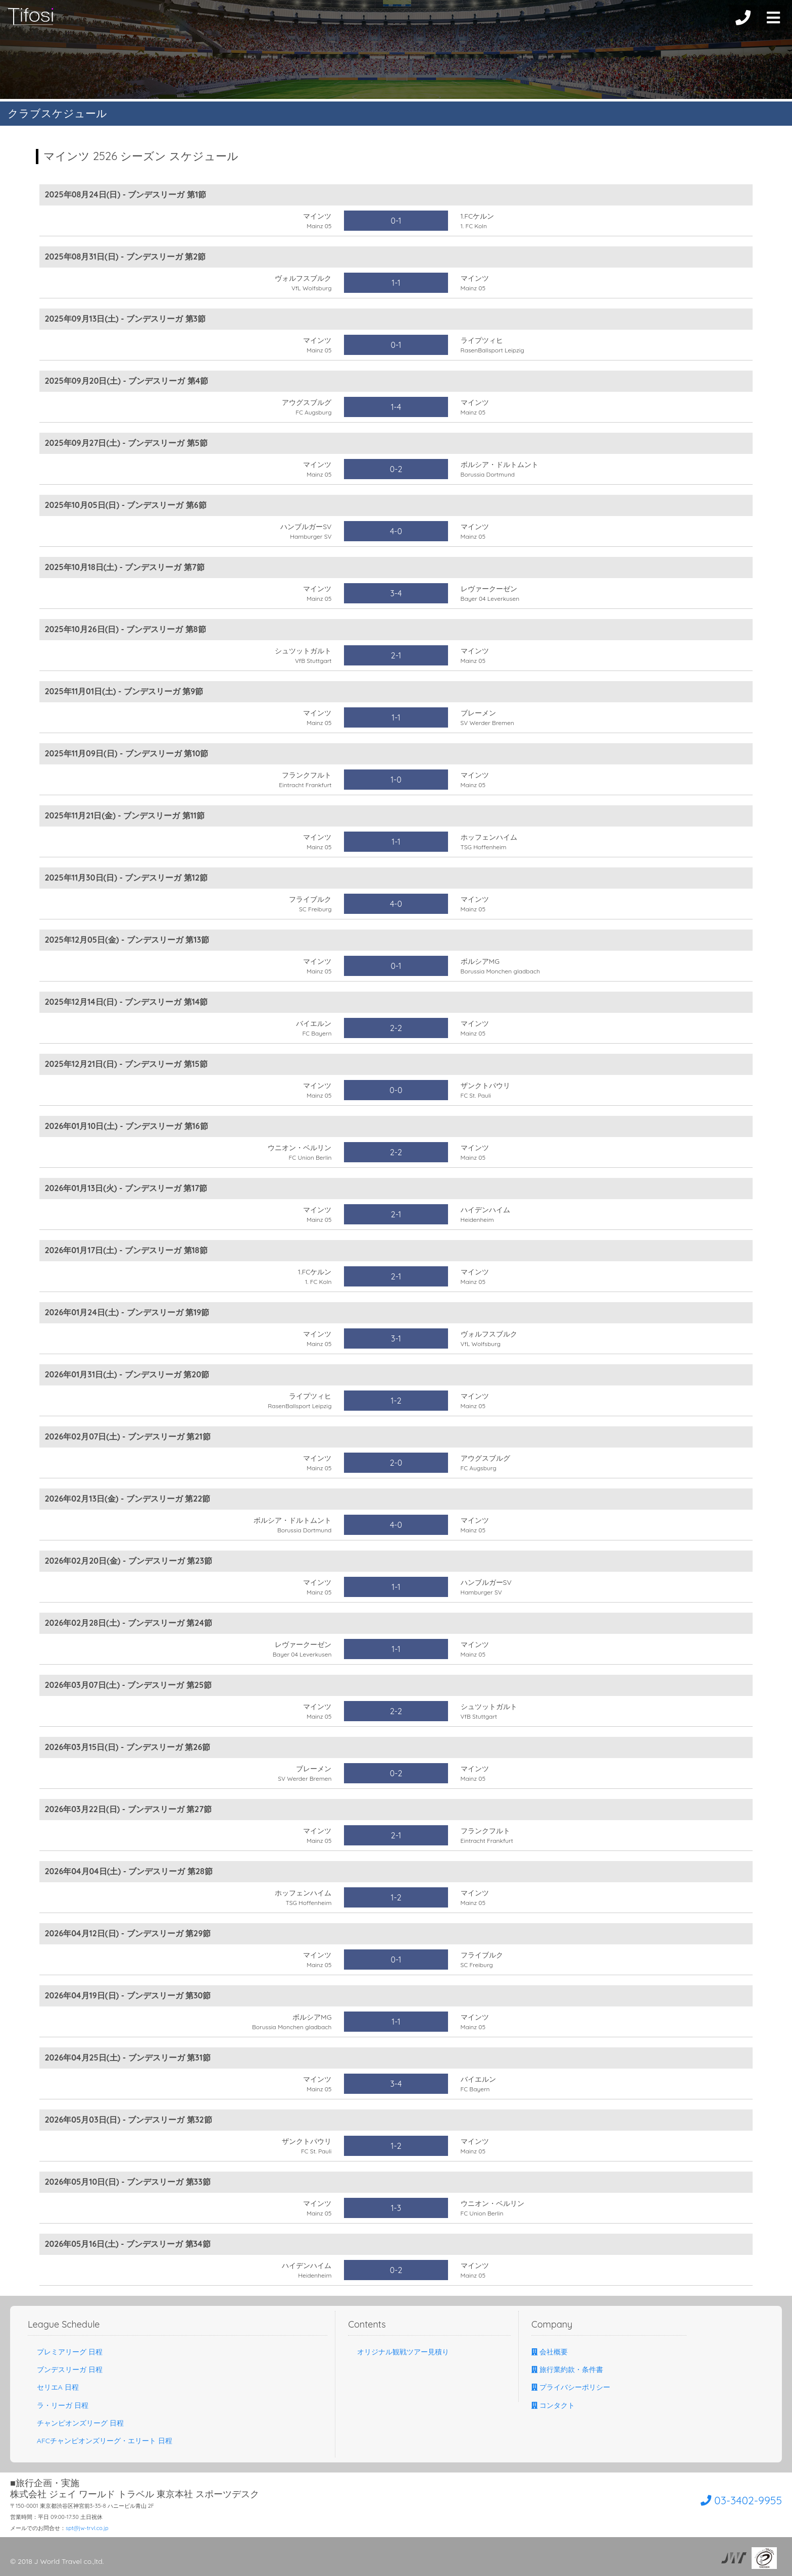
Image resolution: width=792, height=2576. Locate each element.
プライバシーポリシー (570, 2387)
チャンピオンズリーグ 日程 (76, 2423)
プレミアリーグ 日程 (65, 2351)
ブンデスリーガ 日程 (65, 2369)
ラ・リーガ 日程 (58, 2405)
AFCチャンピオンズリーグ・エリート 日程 (100, 2440)
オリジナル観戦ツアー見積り (398, 2351)
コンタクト (553, 2405)
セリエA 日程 (53, 2387)
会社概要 (549, 2351)
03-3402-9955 (724, 2498)
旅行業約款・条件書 (567, 2369)
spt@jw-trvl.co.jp (87, 2528)
